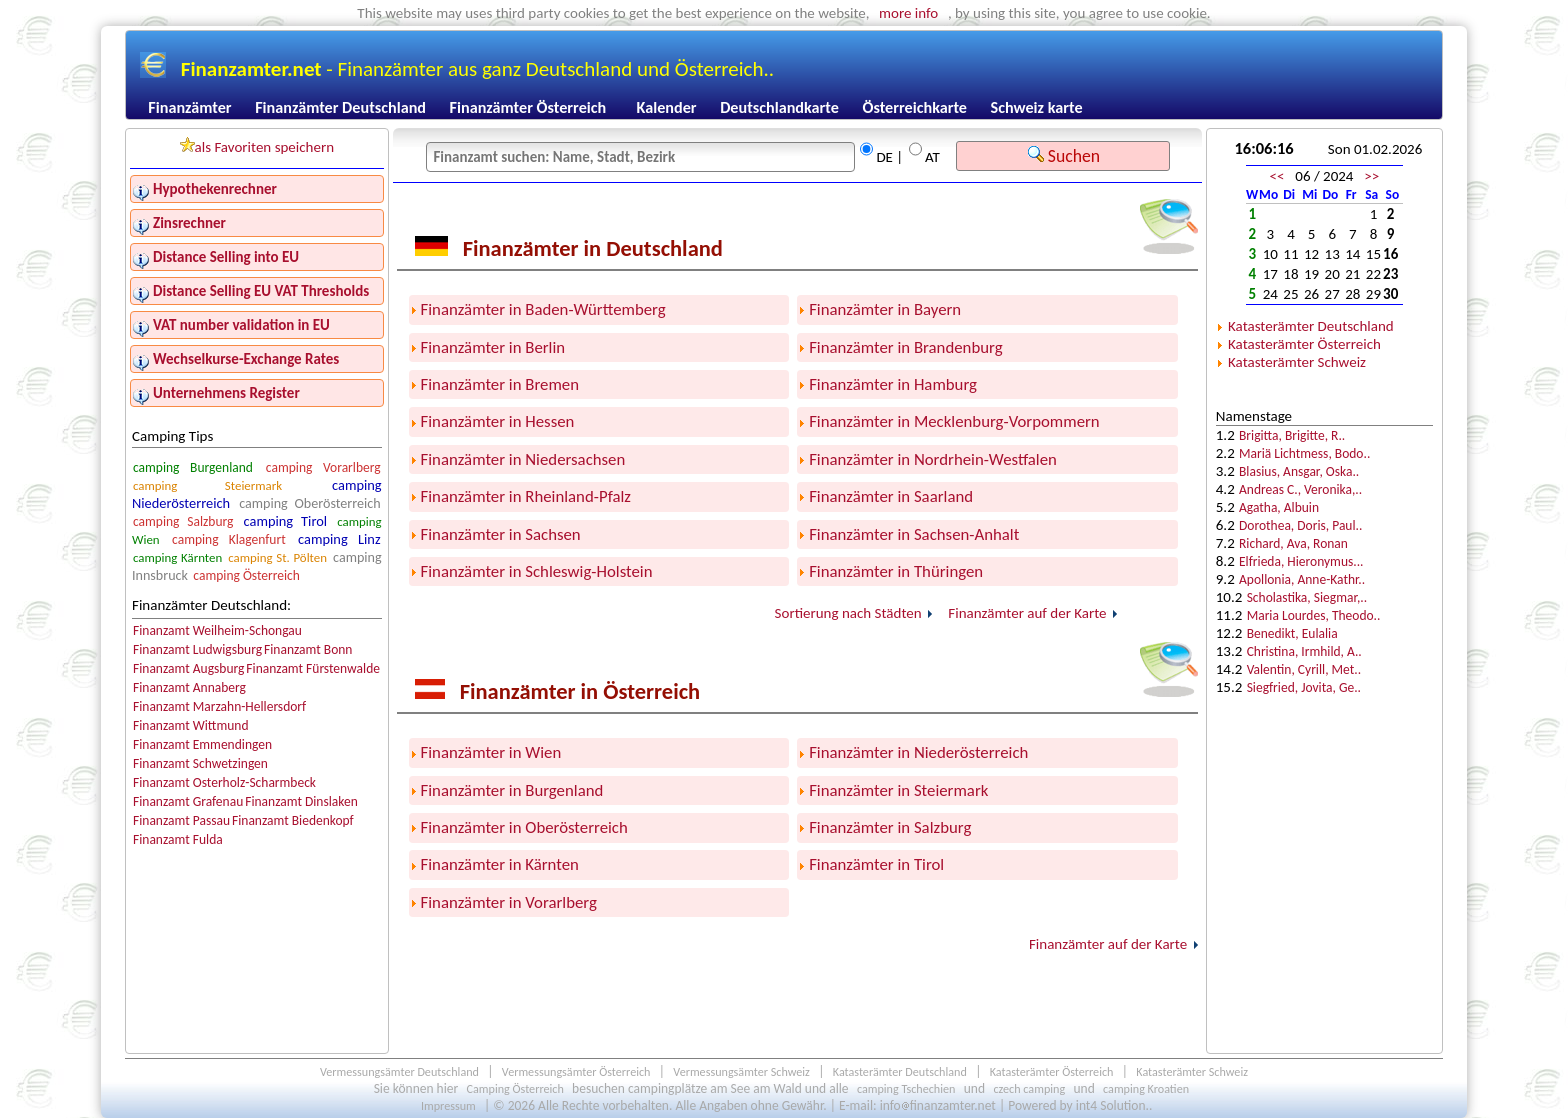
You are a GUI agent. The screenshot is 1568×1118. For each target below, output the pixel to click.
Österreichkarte (914, 107)
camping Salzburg (183, 521)
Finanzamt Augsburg (188, 668)
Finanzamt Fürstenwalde (313, 668)
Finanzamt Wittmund (191, 725)
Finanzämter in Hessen (498, 421)
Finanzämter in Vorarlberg (509, 902)
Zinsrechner (189, 223)
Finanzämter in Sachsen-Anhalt (914, 534)
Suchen (1064, 156)
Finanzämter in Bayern (885, 309)
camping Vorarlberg (323, 467)
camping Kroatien (1146, 1088)
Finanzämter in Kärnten (500, 864)
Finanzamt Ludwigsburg (197, 649)
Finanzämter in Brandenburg (905, 347)
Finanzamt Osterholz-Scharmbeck (224, 782)
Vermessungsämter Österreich (576, 1071)
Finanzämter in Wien (491, 752)
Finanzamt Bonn (308, 649)
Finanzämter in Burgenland (512, 790)
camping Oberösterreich (309, 503)
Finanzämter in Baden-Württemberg (543, 309)
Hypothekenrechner (215, 189)
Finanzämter (189, 107)
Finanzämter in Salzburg (890, 827)
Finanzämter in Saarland (891, 496)
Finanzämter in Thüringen (896, 571)
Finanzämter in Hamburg (893, 384)
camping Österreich (246, 575)
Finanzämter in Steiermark (898, 790)
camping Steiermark (207, 485)
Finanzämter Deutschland (340, 107)
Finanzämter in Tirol (876, 864)
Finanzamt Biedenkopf (293, 820)
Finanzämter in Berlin (493, 347)
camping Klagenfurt (229, 539)
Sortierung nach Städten (848, 613)
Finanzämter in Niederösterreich (918, 752)
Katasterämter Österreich (1304, 344)
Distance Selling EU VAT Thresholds (261, 291)
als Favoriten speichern (257, 146)
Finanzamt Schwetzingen (200, 763)
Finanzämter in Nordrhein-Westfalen (933, 459)
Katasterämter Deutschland (1311, 326)
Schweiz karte (1037, 107)
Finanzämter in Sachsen (501, 534)
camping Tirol (286, 521)
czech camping (1029, 1088)
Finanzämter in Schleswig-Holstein (537, 571)
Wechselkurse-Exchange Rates (246, 359)
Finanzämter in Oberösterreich (524, 827)
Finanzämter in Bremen (500, 384)
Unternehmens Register (226, 393)
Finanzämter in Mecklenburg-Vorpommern (954, 421)
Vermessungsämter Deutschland (399, 1071)
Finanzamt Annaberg (189, 687)
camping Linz (339, 539)
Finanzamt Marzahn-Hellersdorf (219, 706)
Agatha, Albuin (1279, 507)
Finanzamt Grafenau (188, 801)
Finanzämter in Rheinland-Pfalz (526, 496)
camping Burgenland (193, 467)
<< (1277, 176)
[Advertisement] (1324, 812)
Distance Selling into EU (226, 257)
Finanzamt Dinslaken (301, 801)
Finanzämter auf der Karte (1027, 613)
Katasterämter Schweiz (1297, 362)
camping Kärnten (177, 557)
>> (1371, 176)
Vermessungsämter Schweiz (741, 1071)
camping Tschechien (906, 1088)
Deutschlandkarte (779, 107)
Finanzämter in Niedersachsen (523, 459)
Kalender (667, 107)
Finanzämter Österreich (528, 107)
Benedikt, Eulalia (1292, 633)
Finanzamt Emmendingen (202, 744)
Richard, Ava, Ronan (1293, 543)
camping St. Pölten (277, 557)
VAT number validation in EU (241, 325)
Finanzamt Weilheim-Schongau (217, 630)
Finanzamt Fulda (178, 839)
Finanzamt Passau (181, 820)
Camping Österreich (515, 1088)
